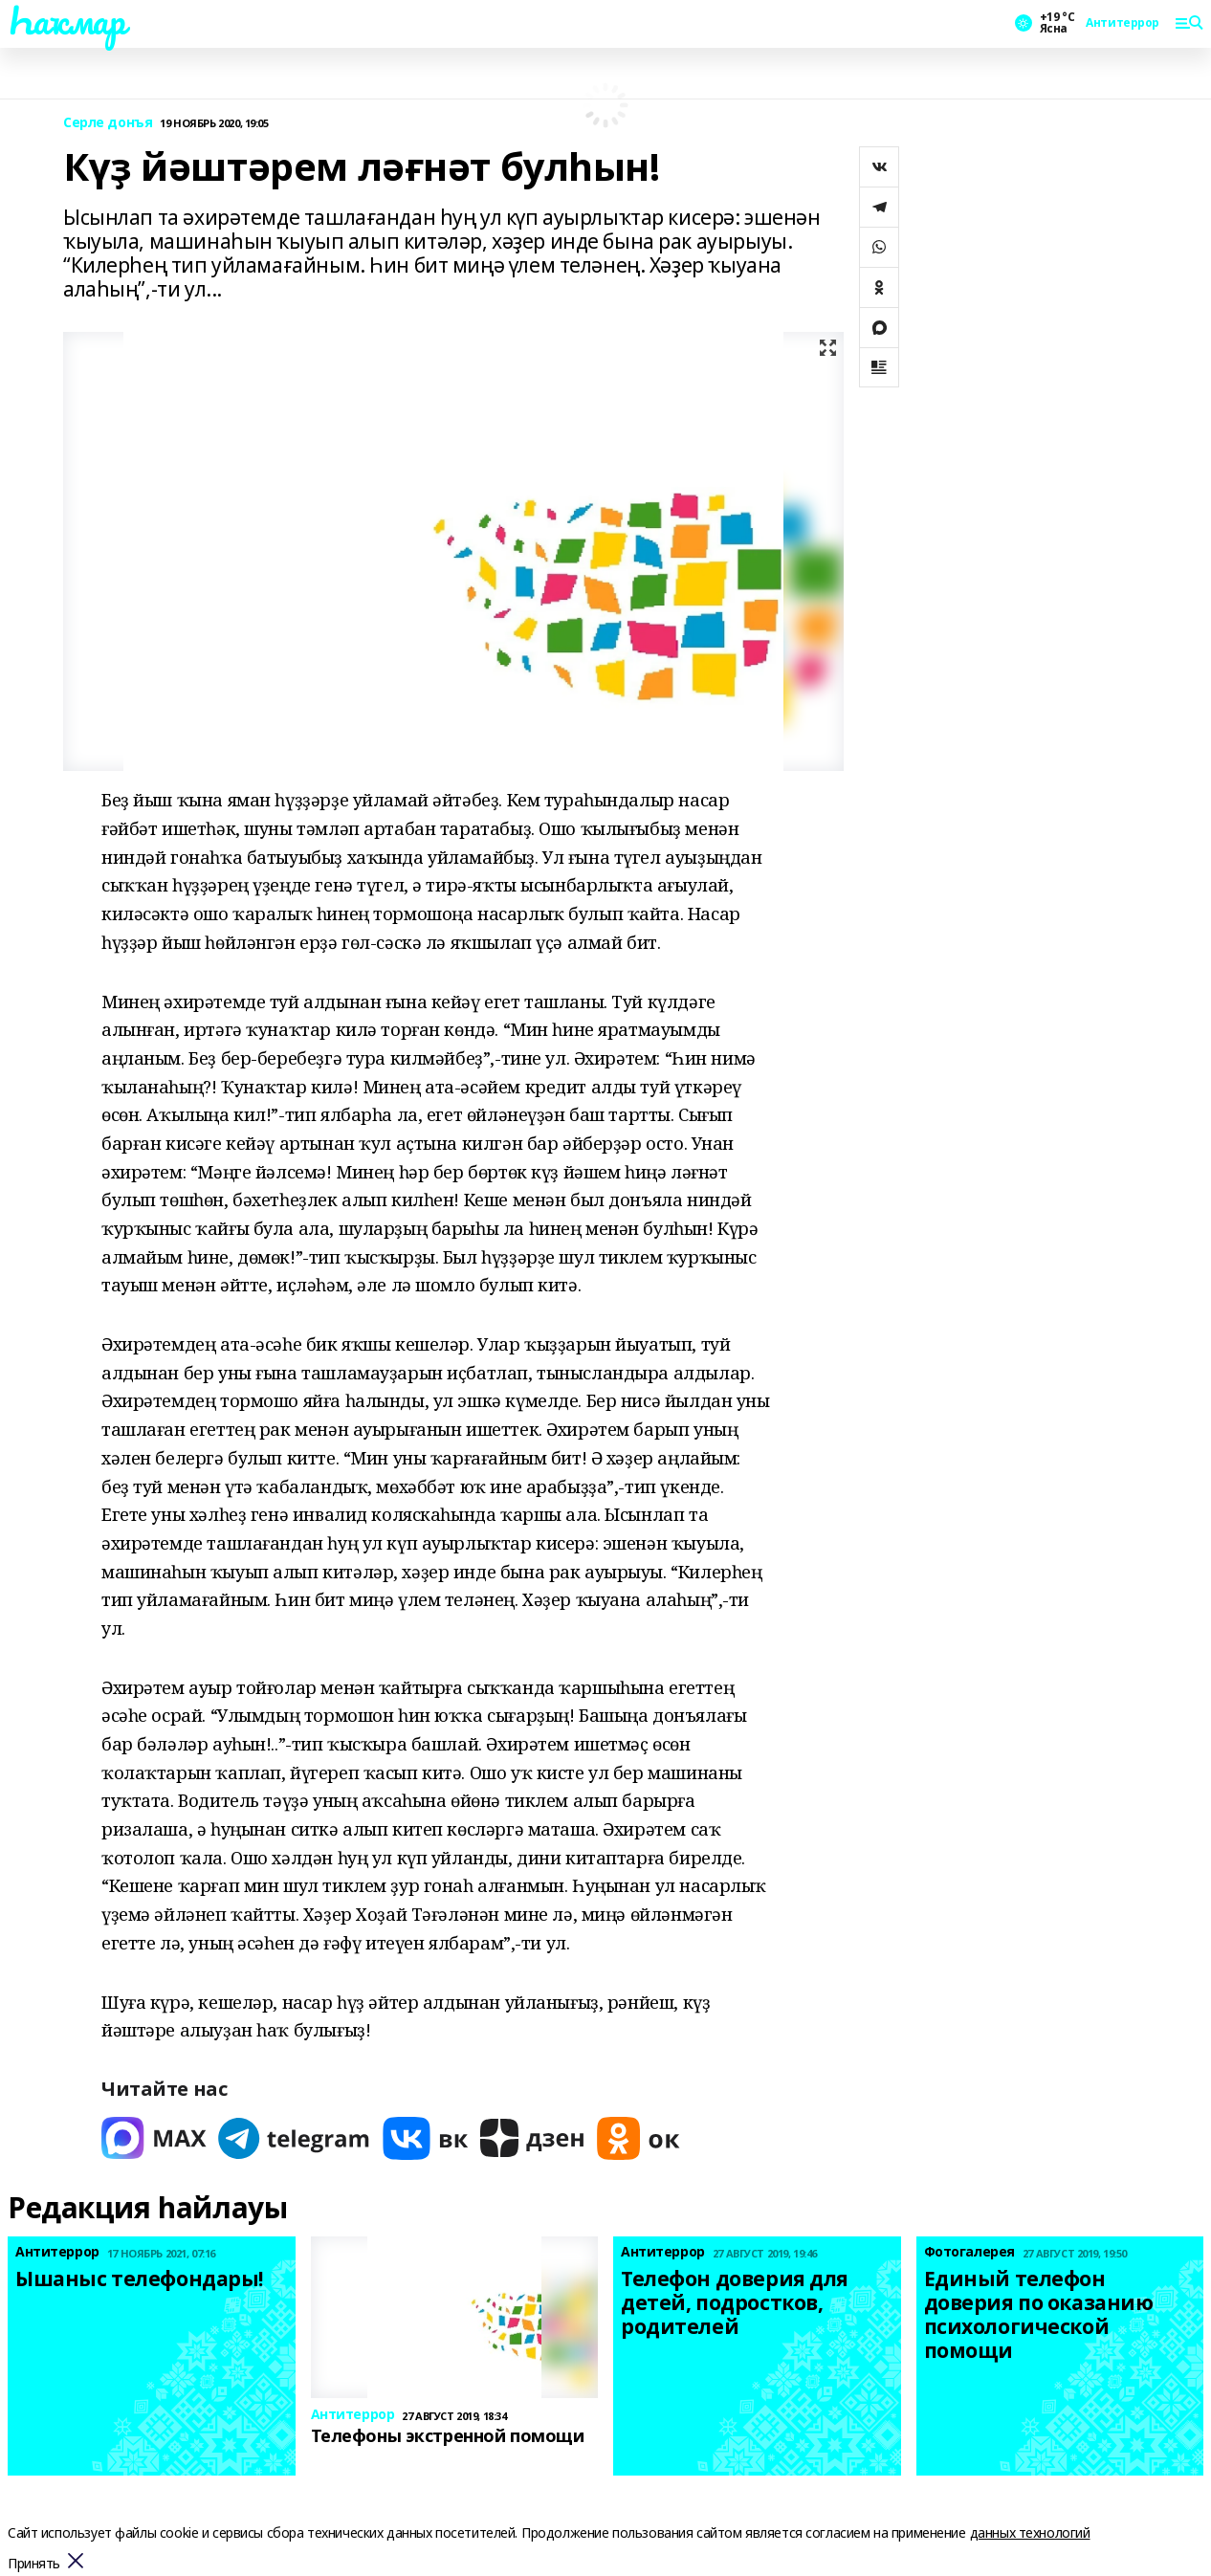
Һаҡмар (66, 20)
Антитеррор (1122, 23)
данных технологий (1030, 2532)
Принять (34, 2564)
